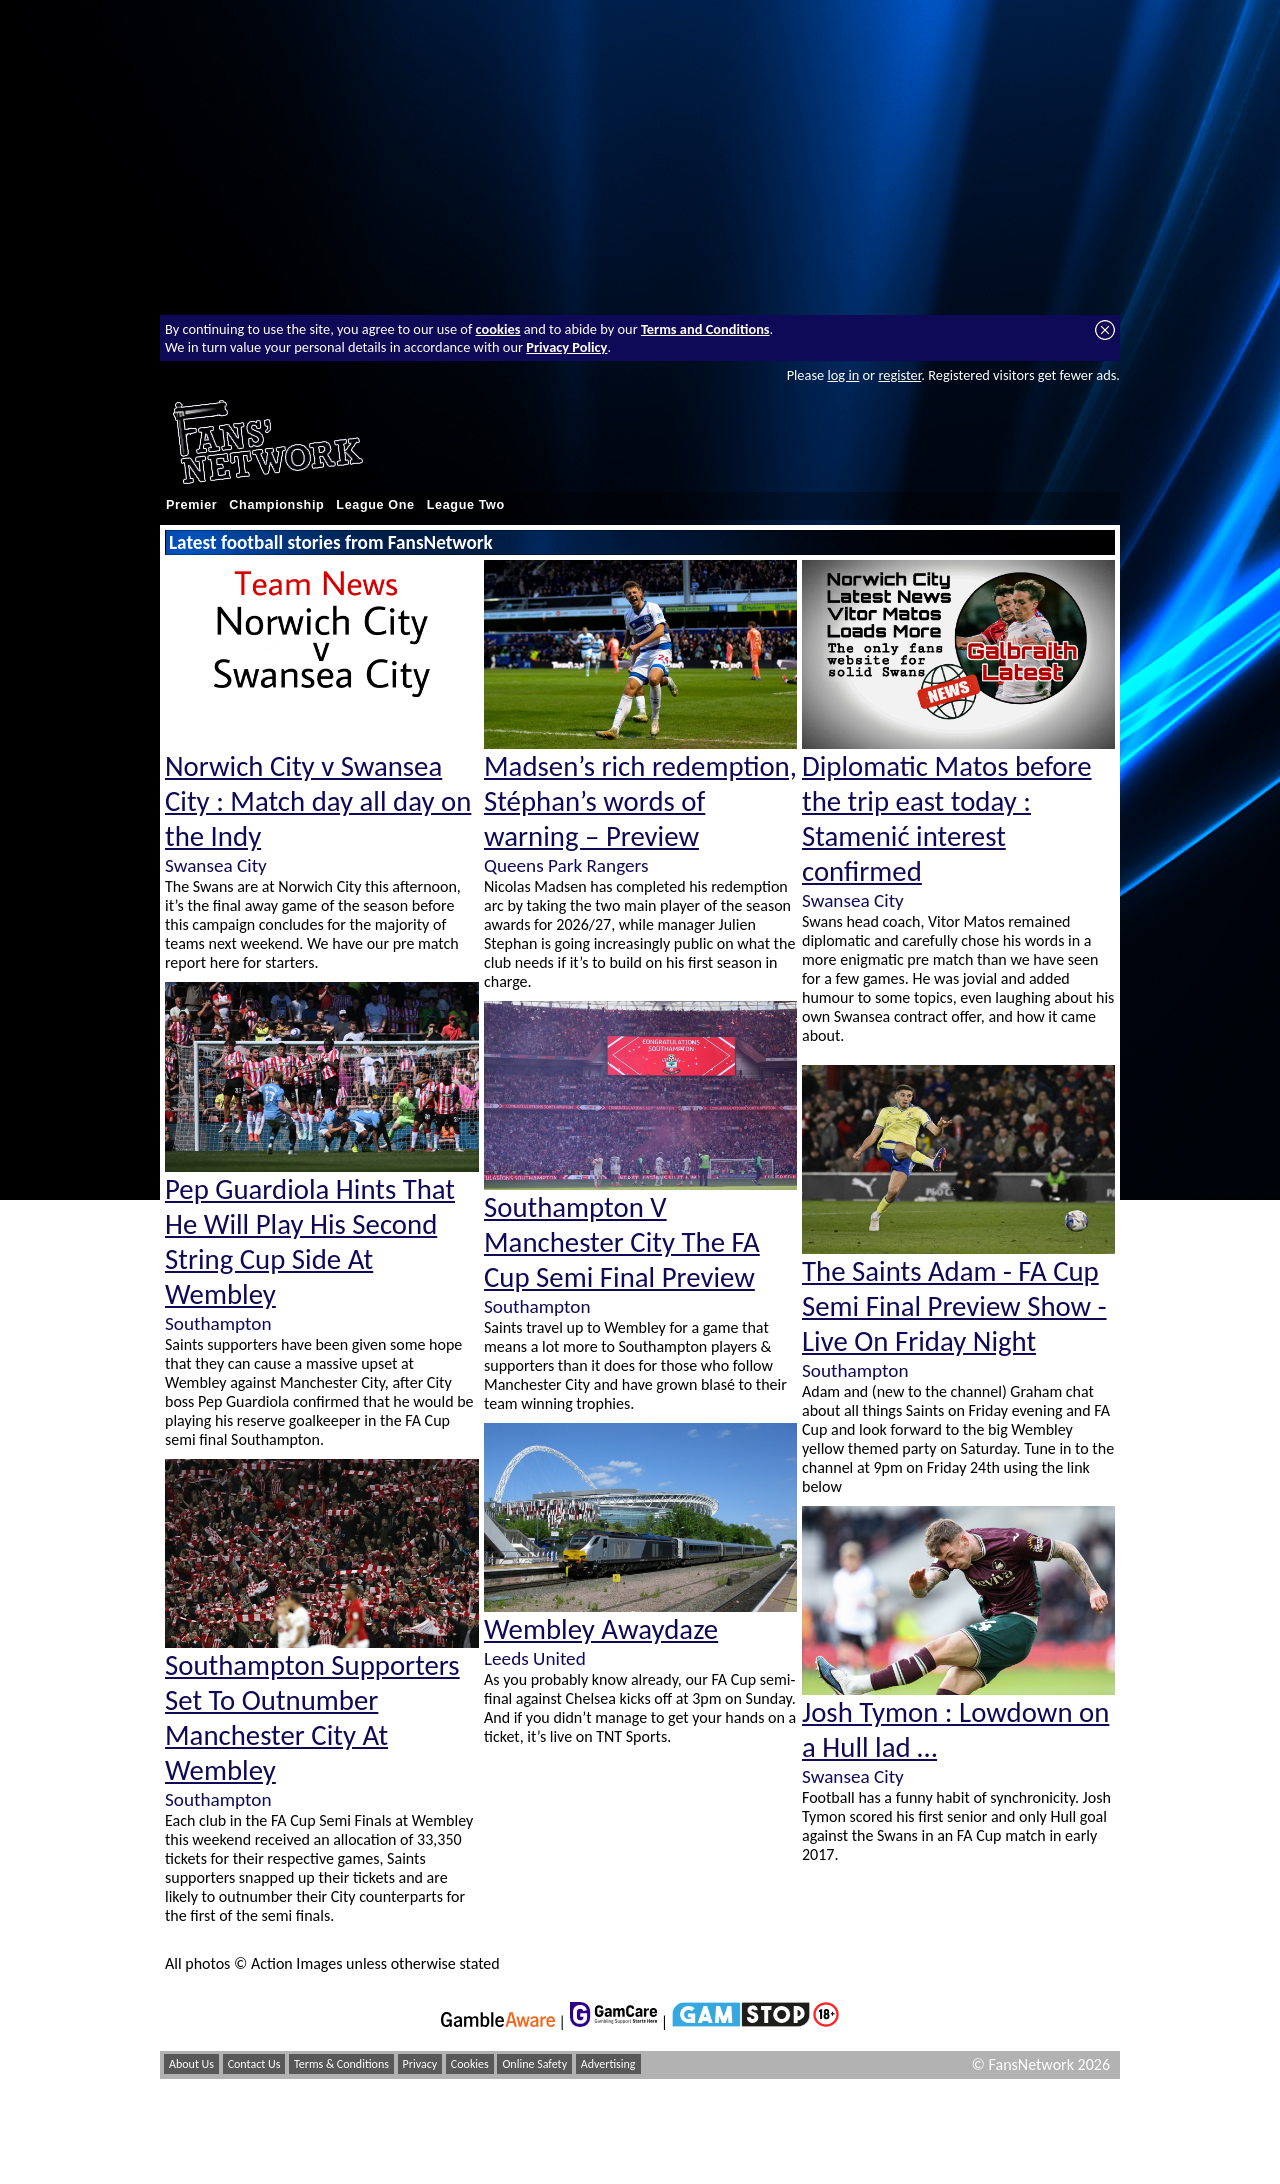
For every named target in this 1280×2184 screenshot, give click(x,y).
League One (375, 505)
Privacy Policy (566, 347)
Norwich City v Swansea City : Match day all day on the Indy (318, 801)
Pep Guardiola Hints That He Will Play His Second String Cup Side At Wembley (310, 1242)
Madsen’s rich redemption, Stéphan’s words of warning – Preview (640, 801)
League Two (466, 505)
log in (843, 375)
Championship (276, 505)
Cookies (470, 2064)
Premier (191, 505)
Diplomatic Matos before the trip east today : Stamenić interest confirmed (947, 819)
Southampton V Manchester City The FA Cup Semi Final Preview (622, 1242)
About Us (191, 2064)
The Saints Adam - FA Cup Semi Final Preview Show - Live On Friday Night (954, 1306)
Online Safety (534, 2064)
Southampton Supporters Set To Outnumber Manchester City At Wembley (312, 1718)
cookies (498, 329)
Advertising (608, 2064)
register (899, 375)
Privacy (420, 2064)
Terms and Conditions (705, 329)
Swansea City (216, 865)
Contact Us (254, 2064)
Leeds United (535, 1658)
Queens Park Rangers (566, 865)
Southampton (218, 1323)
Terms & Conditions (341, 2064)
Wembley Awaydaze (601, 1629)
